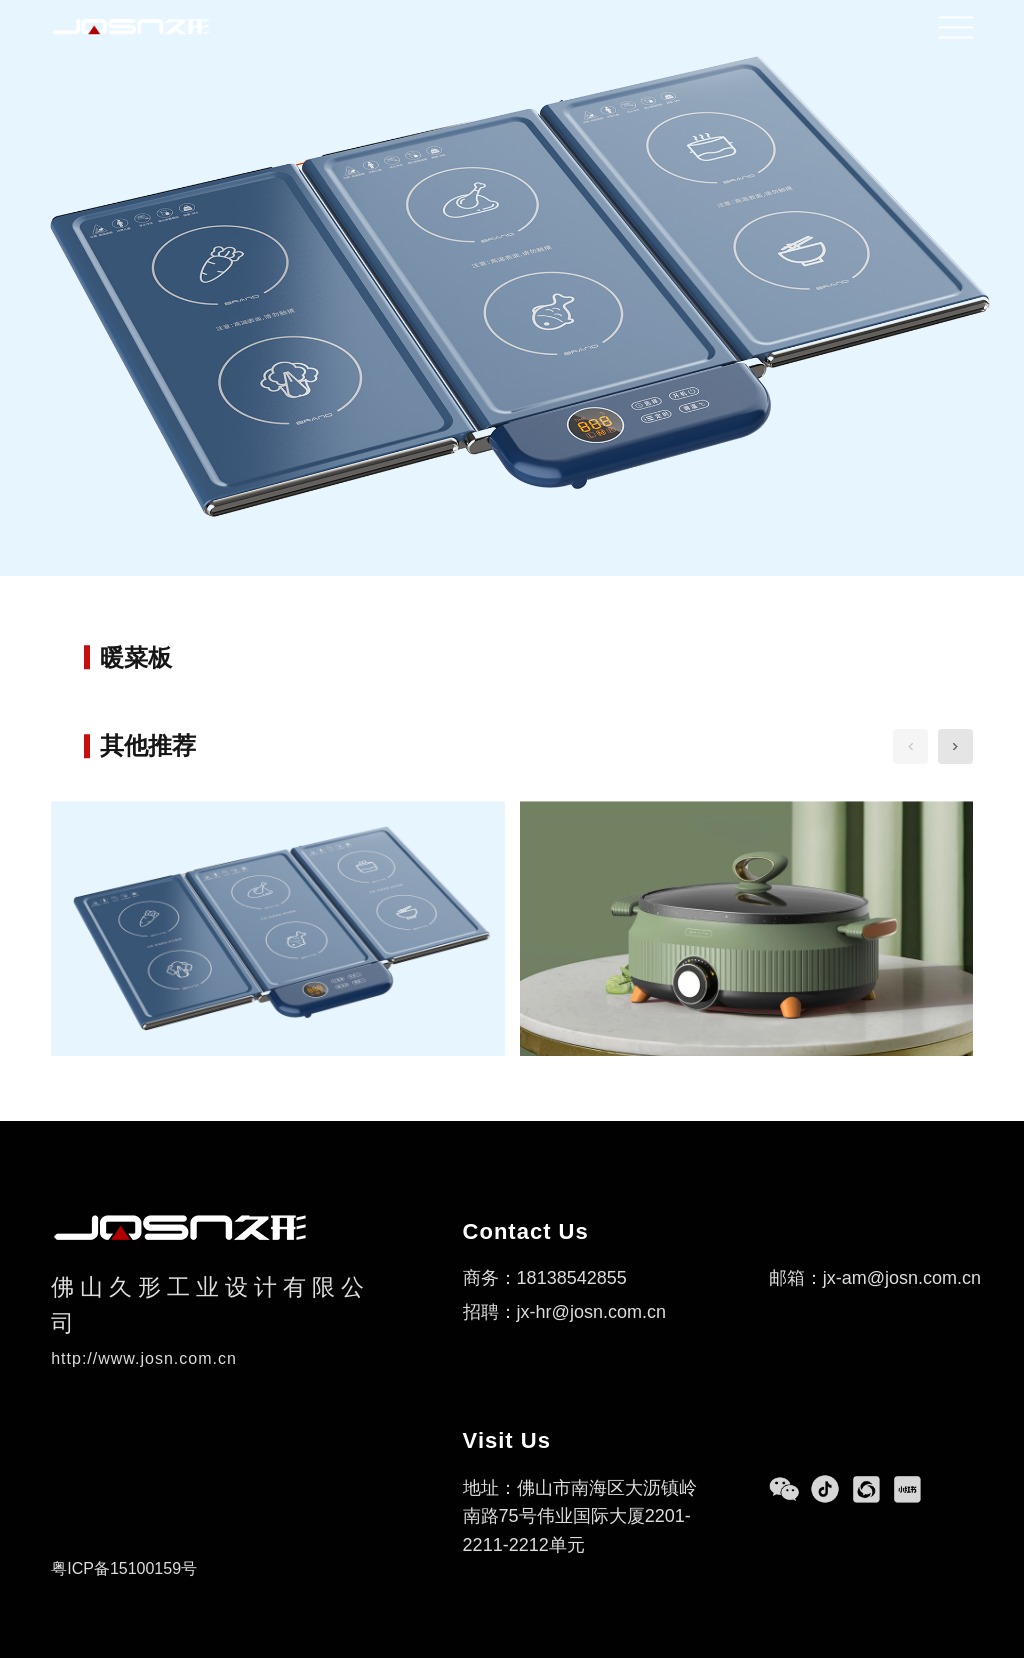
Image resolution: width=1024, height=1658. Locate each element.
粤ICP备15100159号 (124, 1568)
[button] (955, 746)
